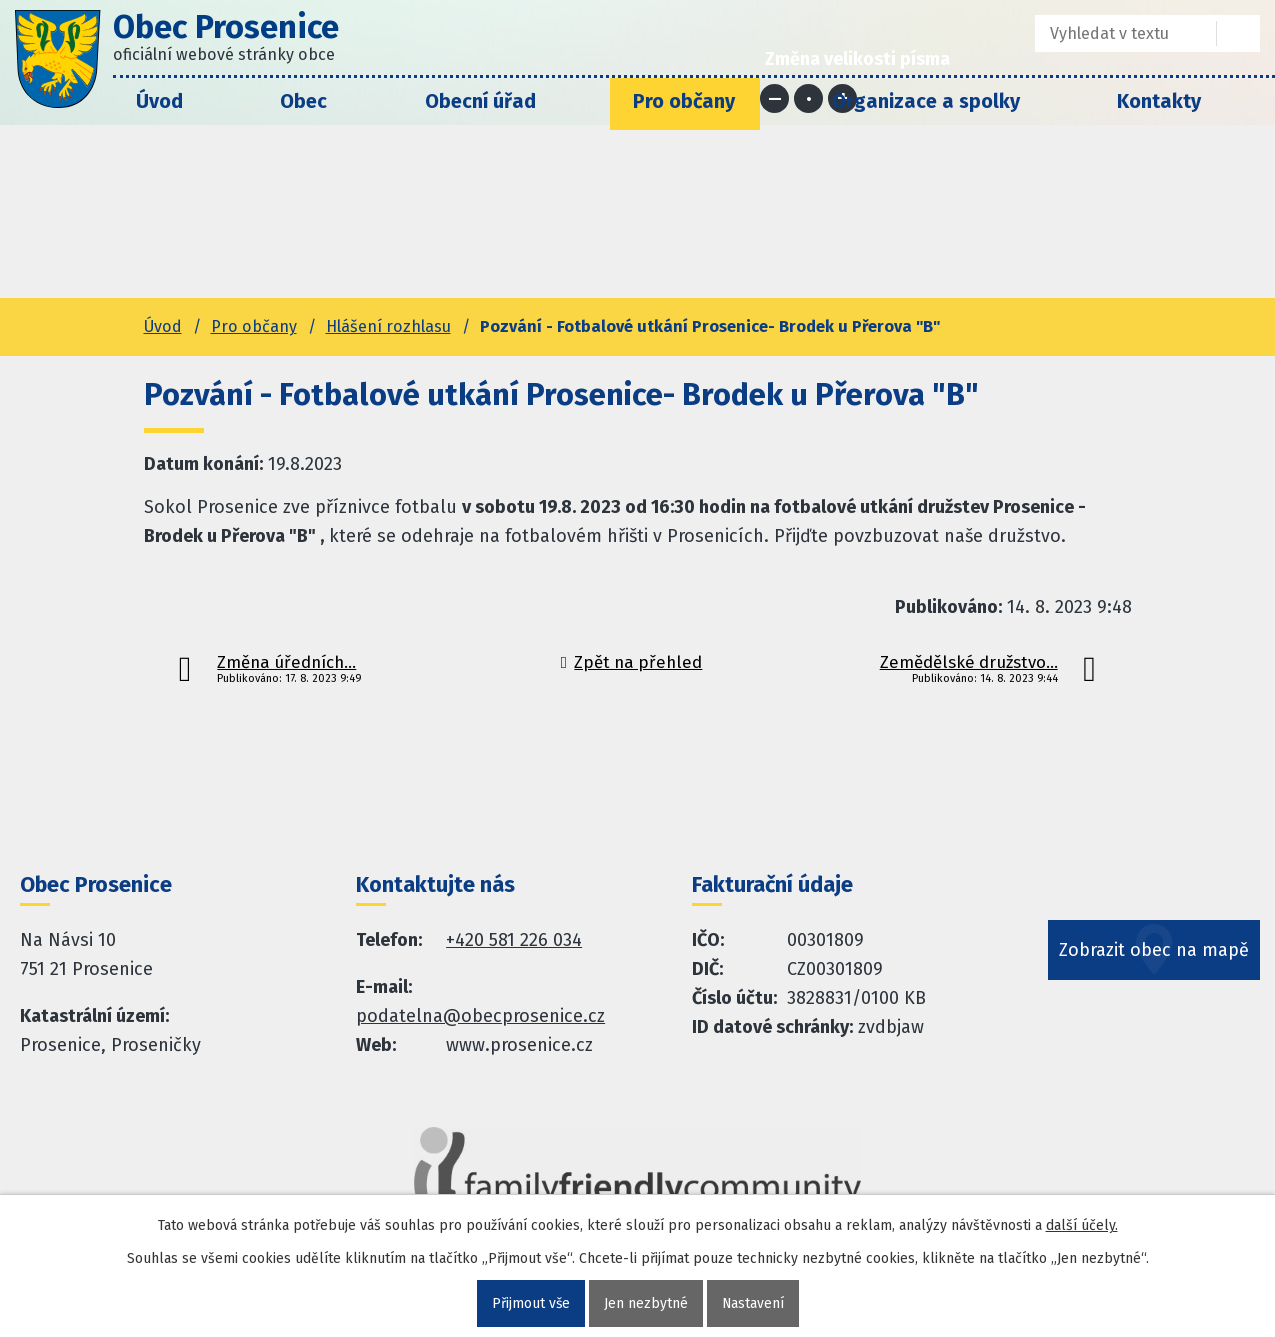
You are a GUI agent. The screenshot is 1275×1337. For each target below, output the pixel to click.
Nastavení (753, 1303)
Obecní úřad (480, 101)
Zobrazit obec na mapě (1155, 953)
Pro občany (684, 101)
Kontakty (1159, 101)
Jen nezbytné (646, 1303)
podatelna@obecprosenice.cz (480, 1016)
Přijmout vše (530, 1303)
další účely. (1082, 1225)
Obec (303, 101)
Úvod (159, 101)
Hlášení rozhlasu (388, 326)
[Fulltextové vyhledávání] (1111, 33)
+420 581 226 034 (514, 940)
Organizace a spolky (926, 101)
